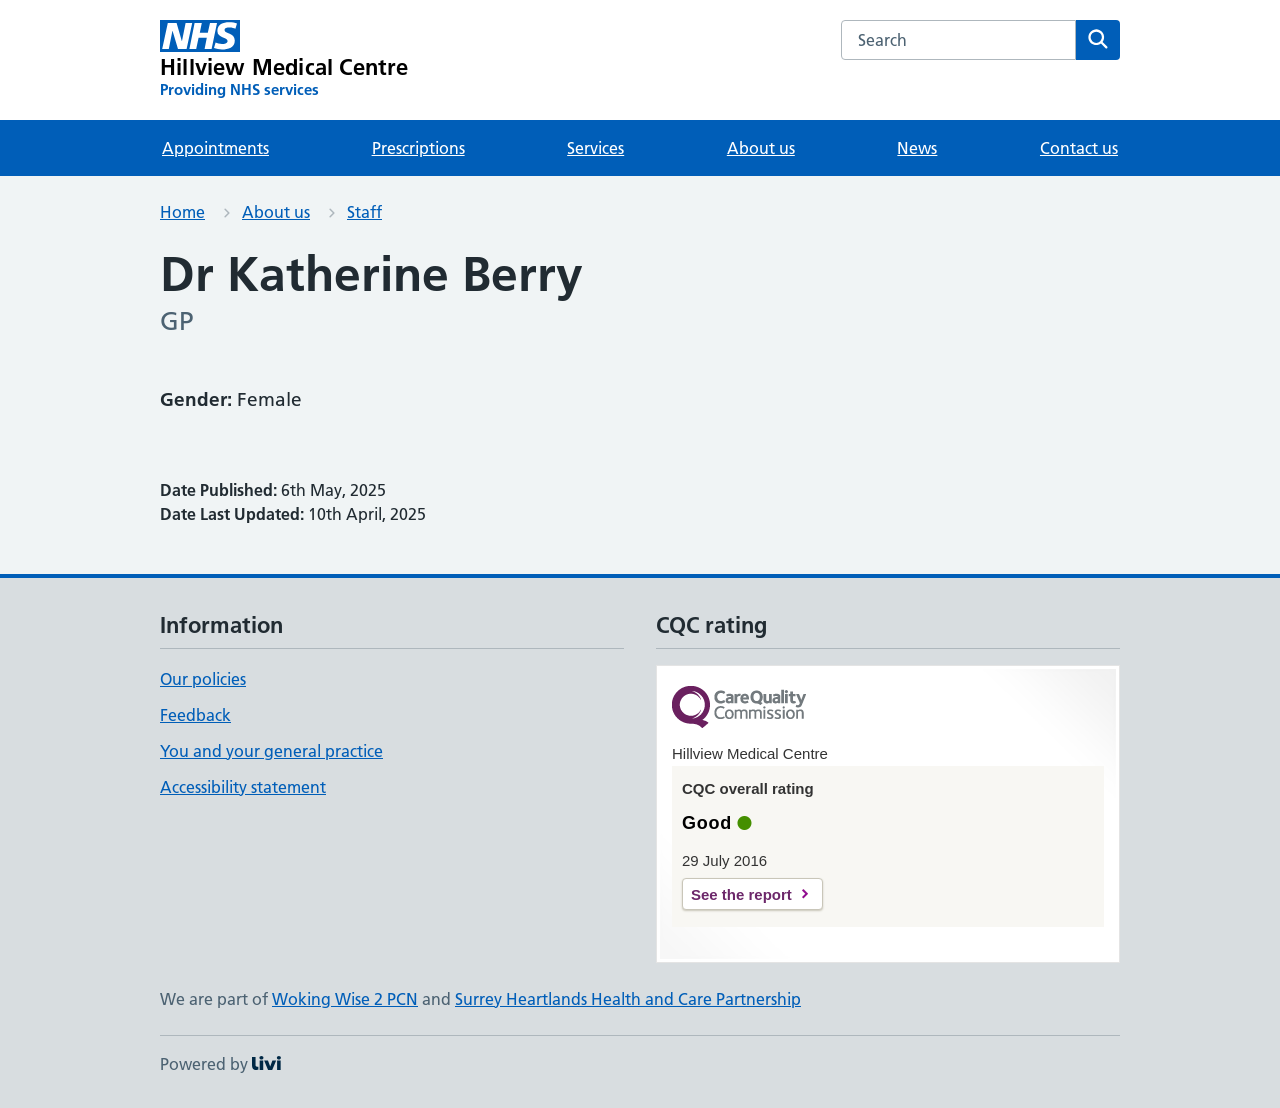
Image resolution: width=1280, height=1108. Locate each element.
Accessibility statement (243, 787)
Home (182, 212)
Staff (364, 212)
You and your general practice (271, 751)
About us (761, 148)
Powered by (220, 1064)
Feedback (195, 715)
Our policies (203, 679)
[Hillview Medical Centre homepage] (284, 60)
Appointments (215, 148)
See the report (741, 894)
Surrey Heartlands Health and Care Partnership (628, 999)
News (917, 148)
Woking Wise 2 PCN (345, 999)
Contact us (1079, 148)
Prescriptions (418, 148)
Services (595, 148)
